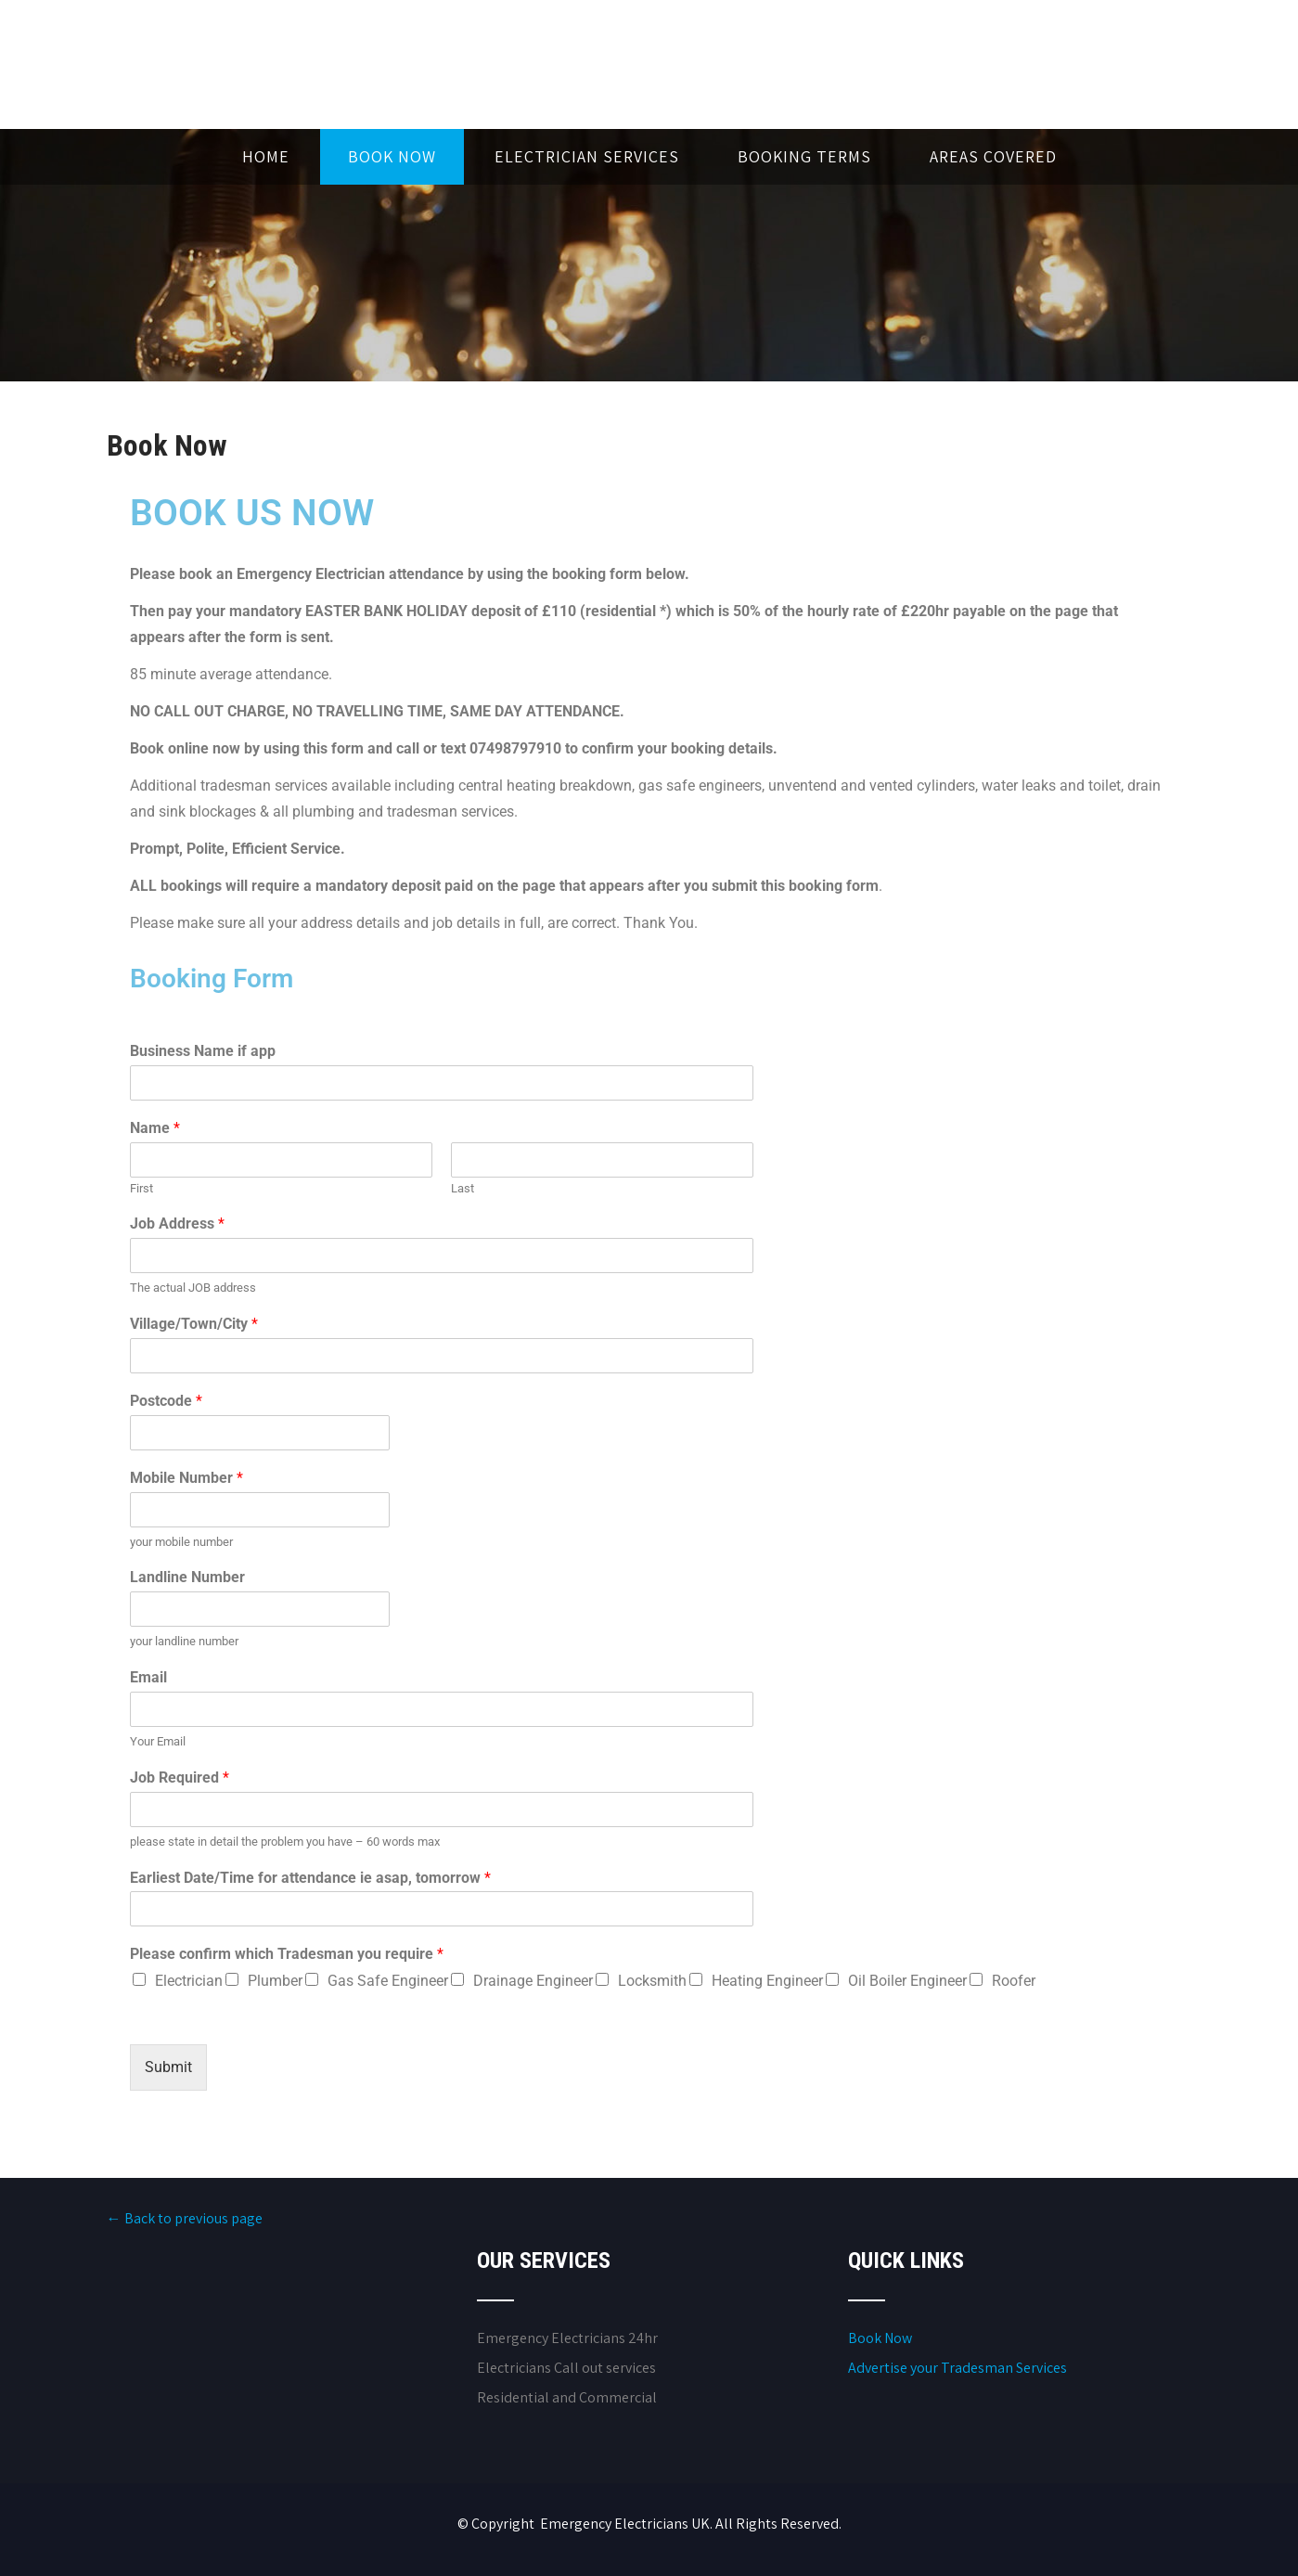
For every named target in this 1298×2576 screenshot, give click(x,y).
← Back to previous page (185, 2218)
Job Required (179, 1777)
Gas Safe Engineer (388, 1981)
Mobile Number (186, 1478)
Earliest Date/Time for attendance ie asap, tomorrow (310, 1878)
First (141, 1188)
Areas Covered (993, 156)
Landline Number (187, 1577)
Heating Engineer (767, 1981)
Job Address (177, 1223)
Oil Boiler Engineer (907, 1981)
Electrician (189, 1981)
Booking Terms (804, 156)
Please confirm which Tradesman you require (286, 1954)
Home (265, 156)
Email (148, 1677)
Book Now (392, 156)
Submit (168, 2067)
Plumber (275, 1981)
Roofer (1013, 1981)
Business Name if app (203, 1051)
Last (462, 1188)
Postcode (166, 1401)
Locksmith (652, 1981)
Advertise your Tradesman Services (957, 2367)
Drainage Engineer (533, 1981)
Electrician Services (587, 156)
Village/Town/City (194, 1324)
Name (155, 1128)
